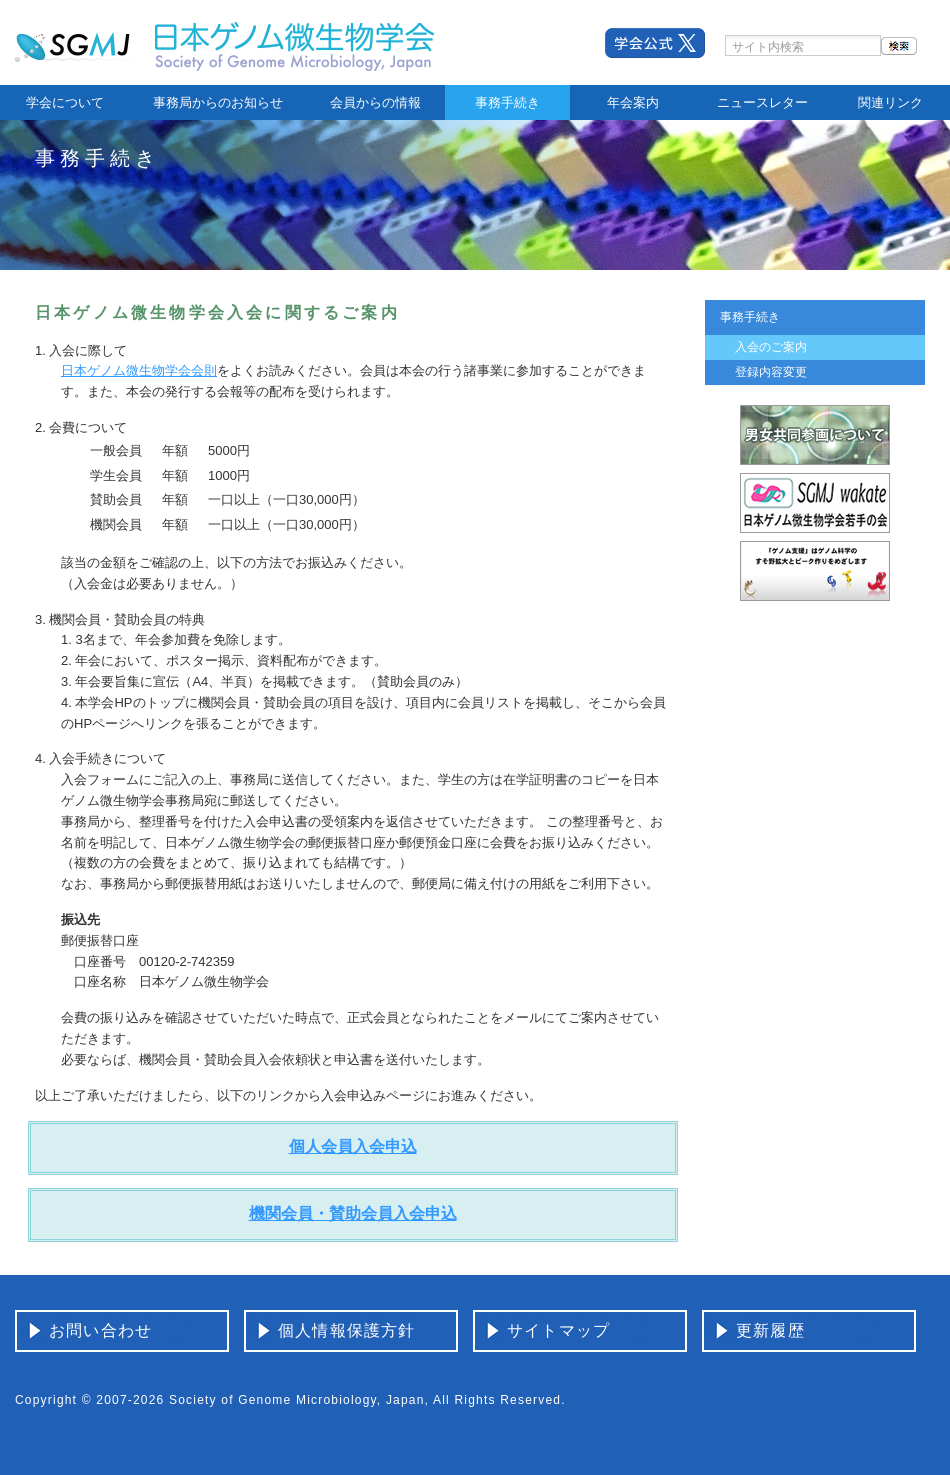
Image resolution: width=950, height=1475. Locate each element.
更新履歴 (770, 1330)
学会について (65, 102)
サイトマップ (558, 1330)
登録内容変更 (771, 372)
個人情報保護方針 (347, 1330)
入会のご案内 (771, 347)
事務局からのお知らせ (218, 102)
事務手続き (507, 102)
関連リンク (890, 102)
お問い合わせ (100, 1330)
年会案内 (633, 102)
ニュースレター (762, 102)
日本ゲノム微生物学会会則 (139, 370)
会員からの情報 (375, 102)
